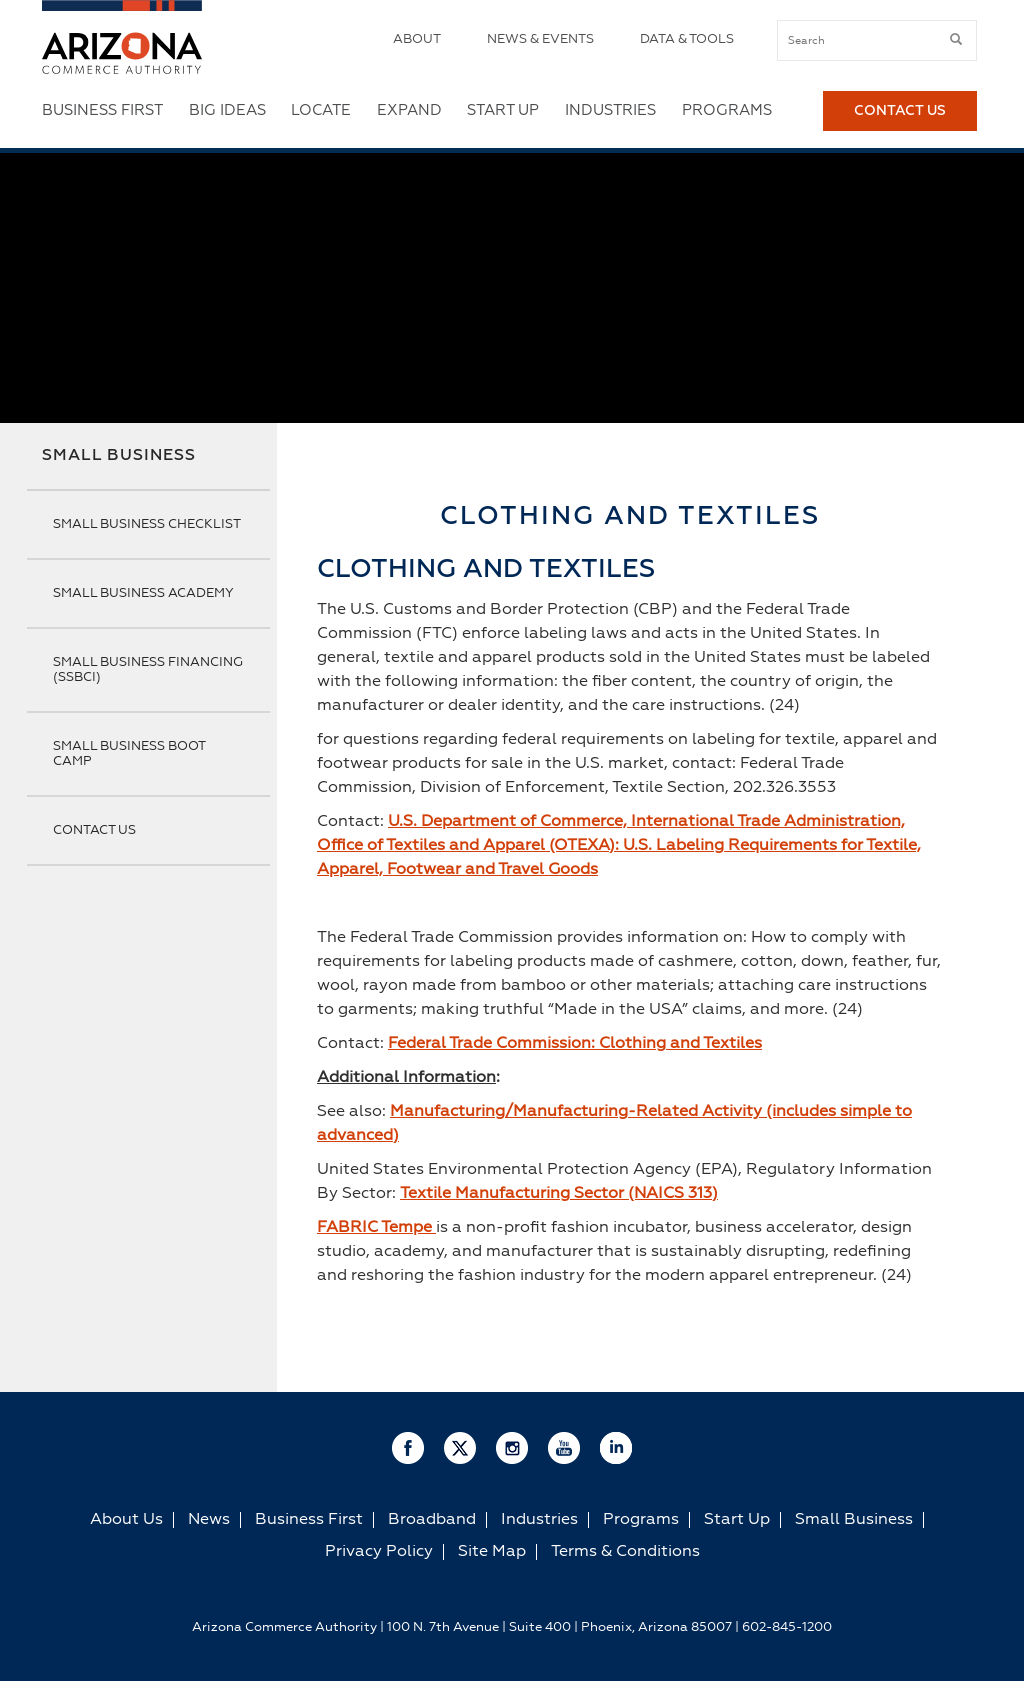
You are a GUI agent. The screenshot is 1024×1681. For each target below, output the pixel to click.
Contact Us (900, 111)
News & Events (540, 39)
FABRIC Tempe (376, 1228)
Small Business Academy (143, 593)
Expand (409, 110)
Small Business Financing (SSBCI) (148, 670)
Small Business (119, 456)
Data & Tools (687, 39)
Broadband (432, 1520)
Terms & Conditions (625, 1552)
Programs (727, 110)
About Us (126, 1520)
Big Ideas (227, 110)
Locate (321, 110)
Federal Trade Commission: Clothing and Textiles (575, 1044)
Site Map (492, 1552)
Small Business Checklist (147, 524)
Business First (102, 110)
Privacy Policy (379, 1552)
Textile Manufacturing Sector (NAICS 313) (559, 1194)
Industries (610, 110)
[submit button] (956, 40)
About (417, 39)
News (209, 1520)
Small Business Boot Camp (129, 754)
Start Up (503, 110)
